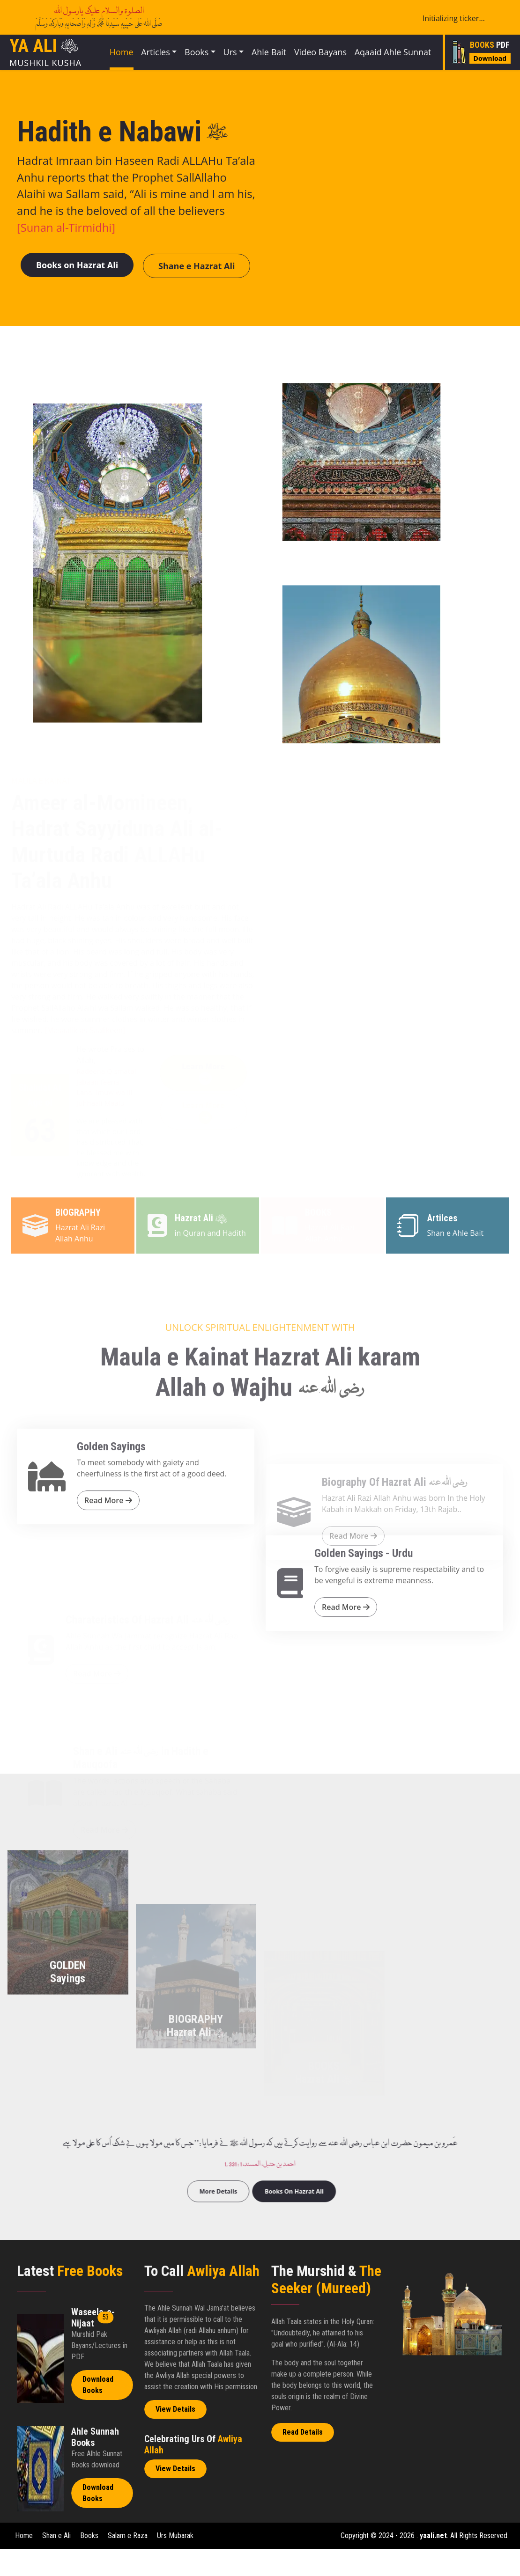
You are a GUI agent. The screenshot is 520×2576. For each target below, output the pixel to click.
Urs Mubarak (175, 2562)
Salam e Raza (128, 2562)
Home (115, 57)
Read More (108, 1593)
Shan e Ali (56, 2562)
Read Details (302, 2459)
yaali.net (433, 2562)
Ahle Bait (279, 63)
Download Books (97, 2412)
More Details (241, 2207)
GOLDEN (68, 2091)
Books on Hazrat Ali (85, 289)
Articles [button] (155, 57)
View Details (175, 2436)
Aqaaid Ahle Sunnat (391, 63)
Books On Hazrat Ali (276, 2207)
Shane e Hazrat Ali (219, 290)
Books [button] (203, 57)
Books (90, 2562)
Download (490, 70)
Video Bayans (326, 63)
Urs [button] (242, 57)
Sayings (67, 2104)
